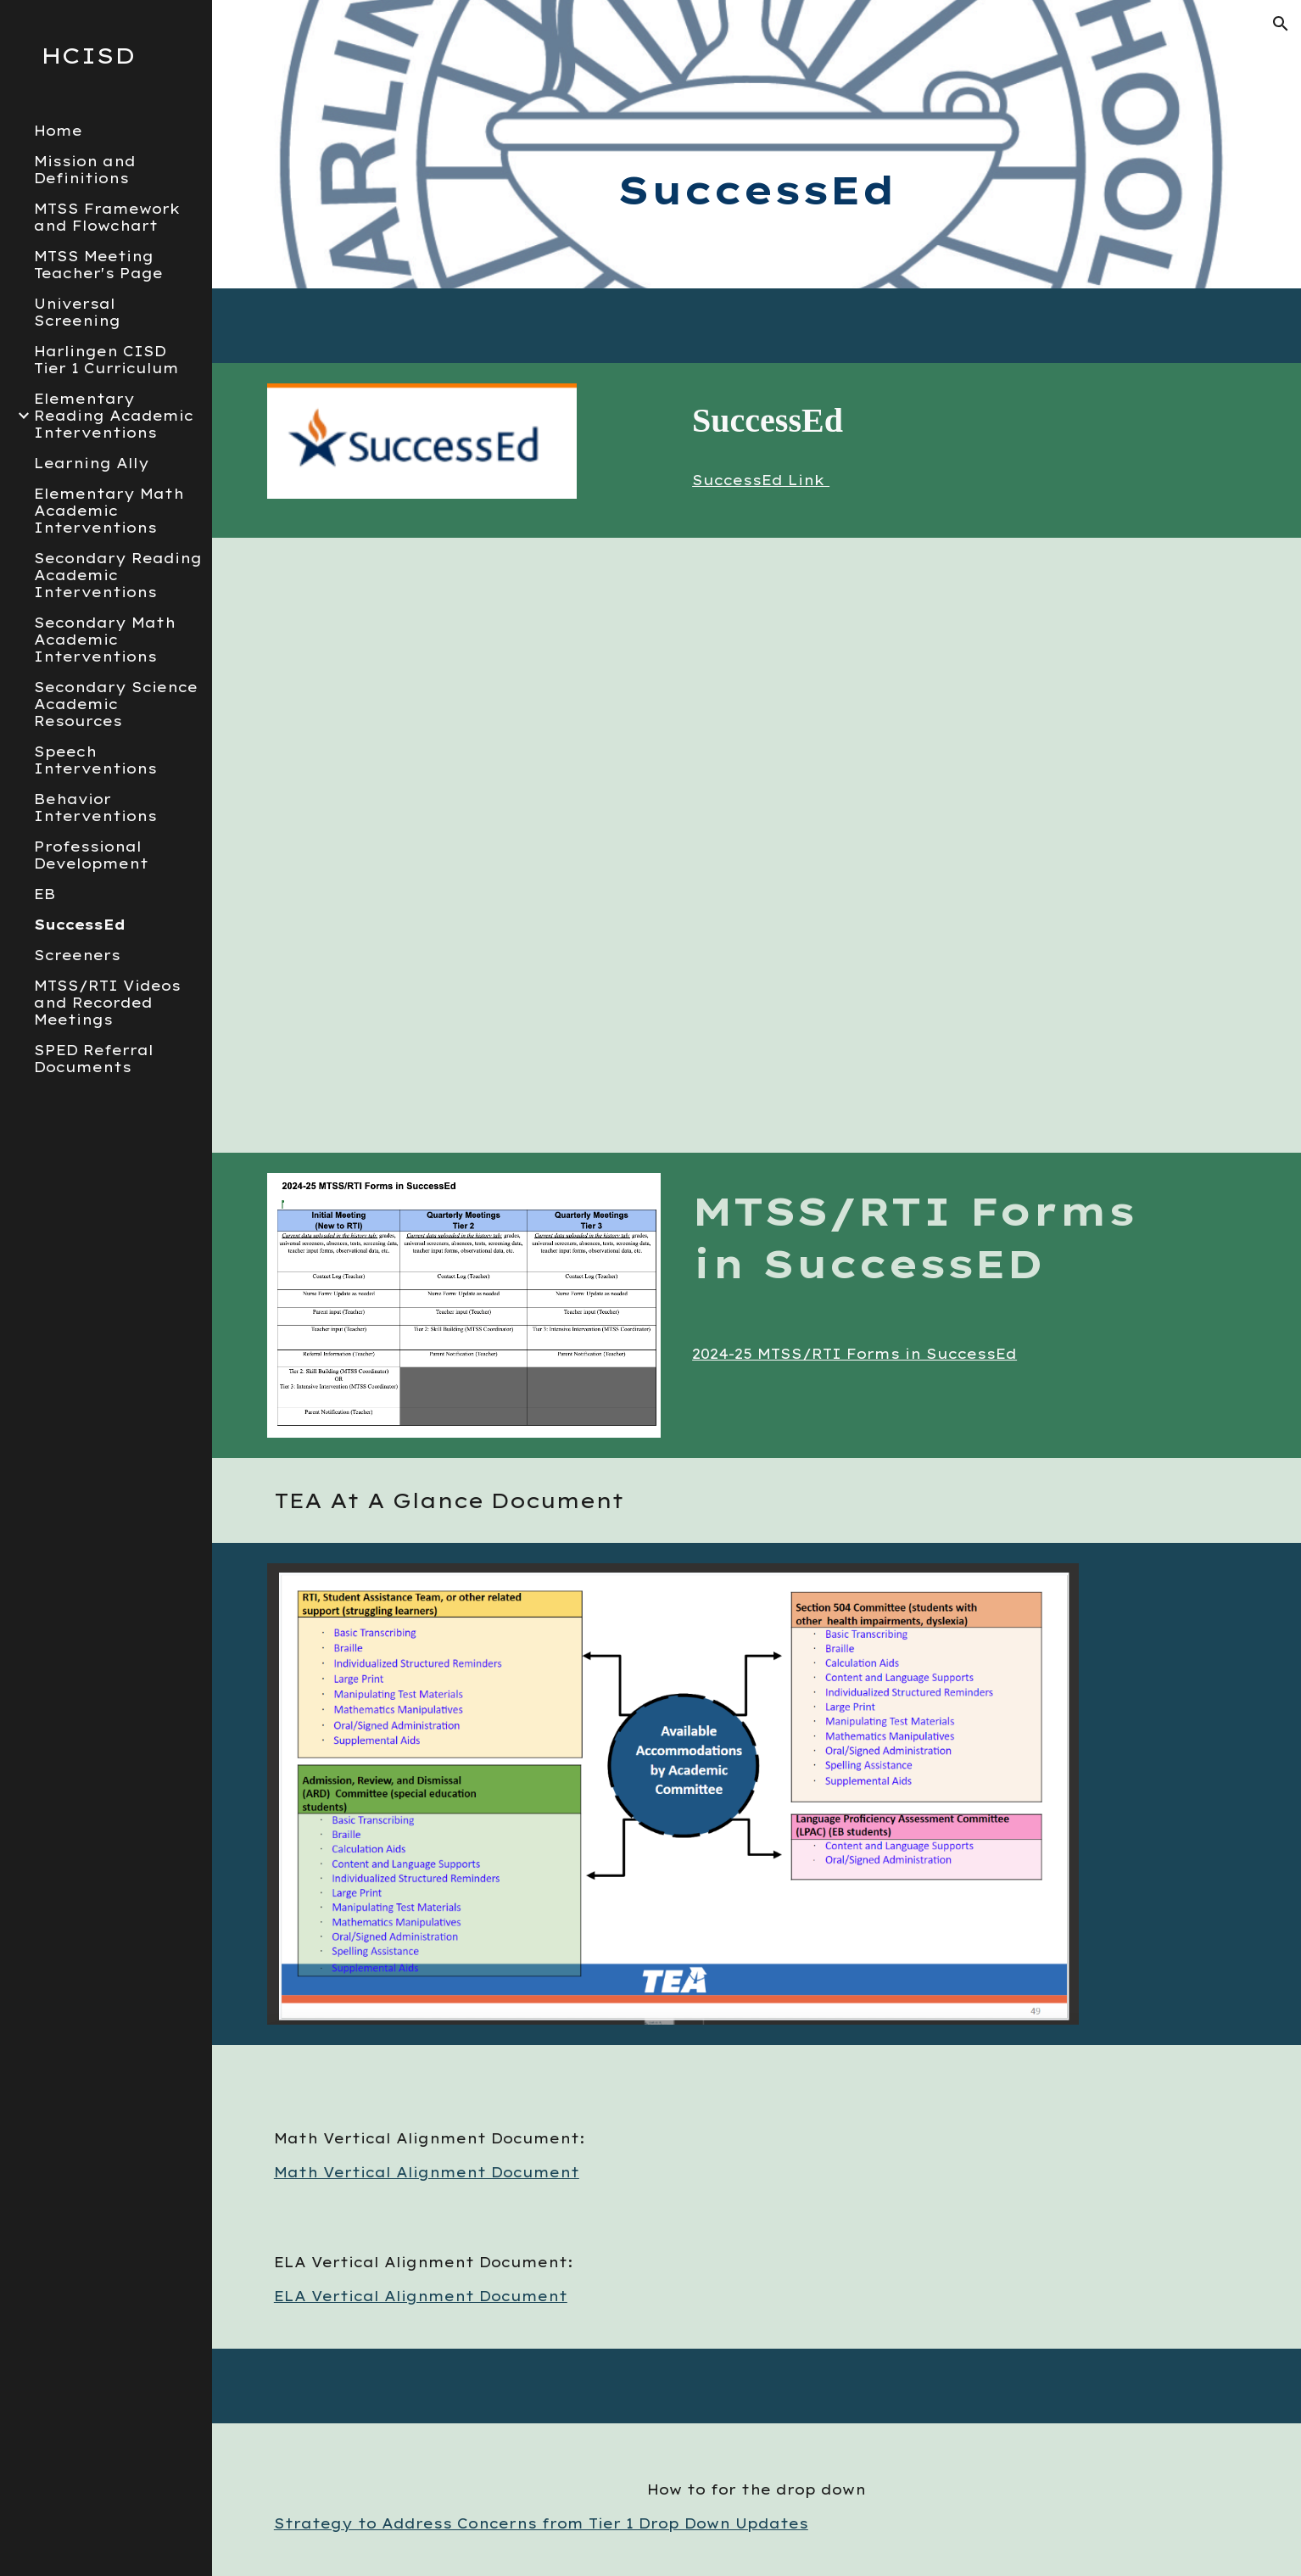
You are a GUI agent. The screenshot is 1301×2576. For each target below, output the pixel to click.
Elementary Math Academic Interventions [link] (109, 510)
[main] (756, 144)
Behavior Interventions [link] (95, 807)
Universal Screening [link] (77, 312)
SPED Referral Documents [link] (94, 1059)
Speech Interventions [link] (95, 760)
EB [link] (45, 894)
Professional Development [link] (91, 855)
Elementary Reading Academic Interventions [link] (113, 415)
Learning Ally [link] (91, 463)
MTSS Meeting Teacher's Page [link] (98, 265)
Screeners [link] (77, 955)
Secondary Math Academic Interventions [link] (105, 639)
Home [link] (58, 130)
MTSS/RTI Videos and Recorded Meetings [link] (107, 1002)
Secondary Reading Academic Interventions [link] (118, 575)
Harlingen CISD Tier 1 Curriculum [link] (106, 360)
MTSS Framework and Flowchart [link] (107, 217)
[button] (1280, 23)
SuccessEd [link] (80, 924)
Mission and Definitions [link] (85, 170)
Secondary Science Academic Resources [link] (116, 704)
